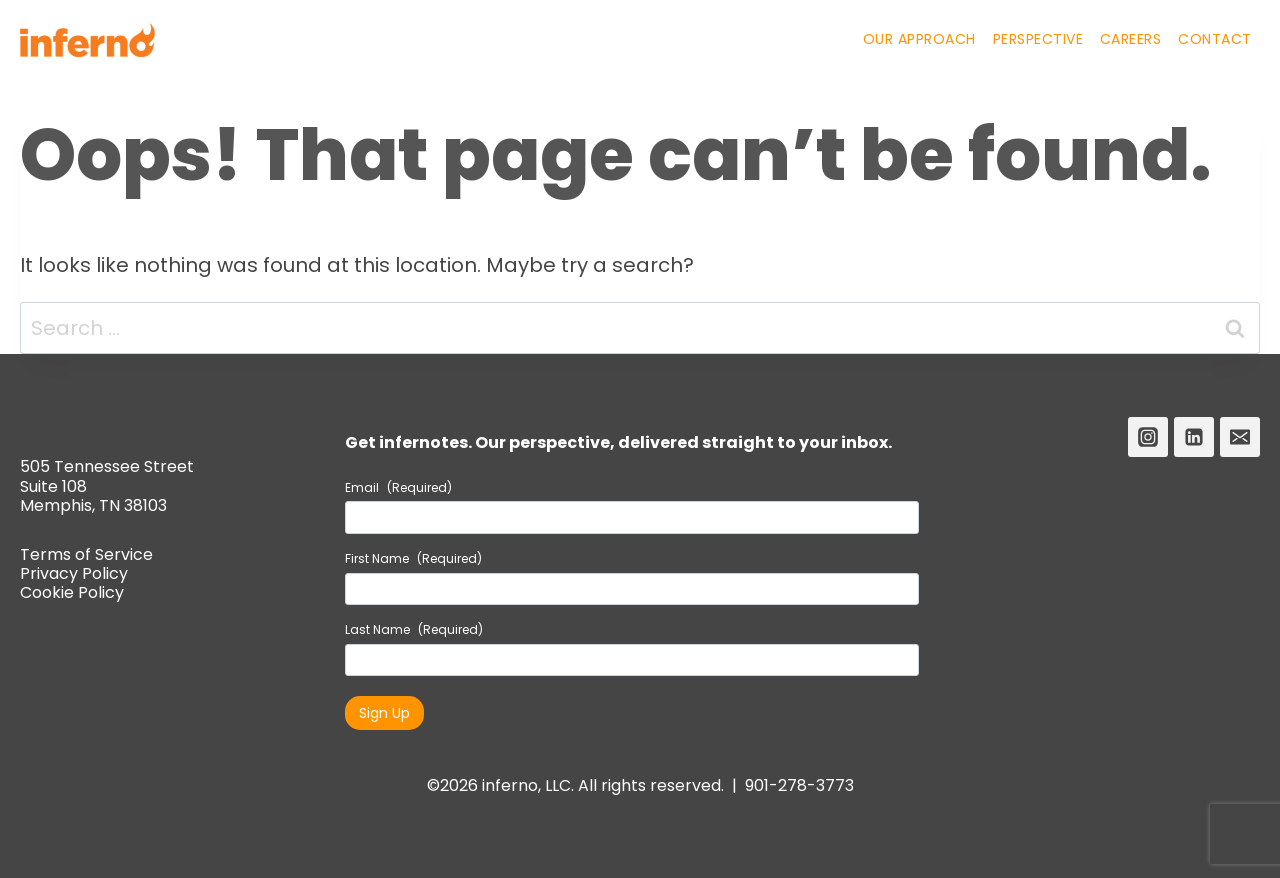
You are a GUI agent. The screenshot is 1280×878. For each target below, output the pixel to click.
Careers (1131, 39)
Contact (1215, 39)
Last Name (414, 630)
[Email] (1240, 437)
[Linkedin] (1194, 437)
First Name (413, 559)
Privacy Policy (74, 573)
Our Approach (919, 39)
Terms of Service (86, 554)
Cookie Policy (72, 592)
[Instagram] (1148, 437)
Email (398, 488)
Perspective (1038, 39)
